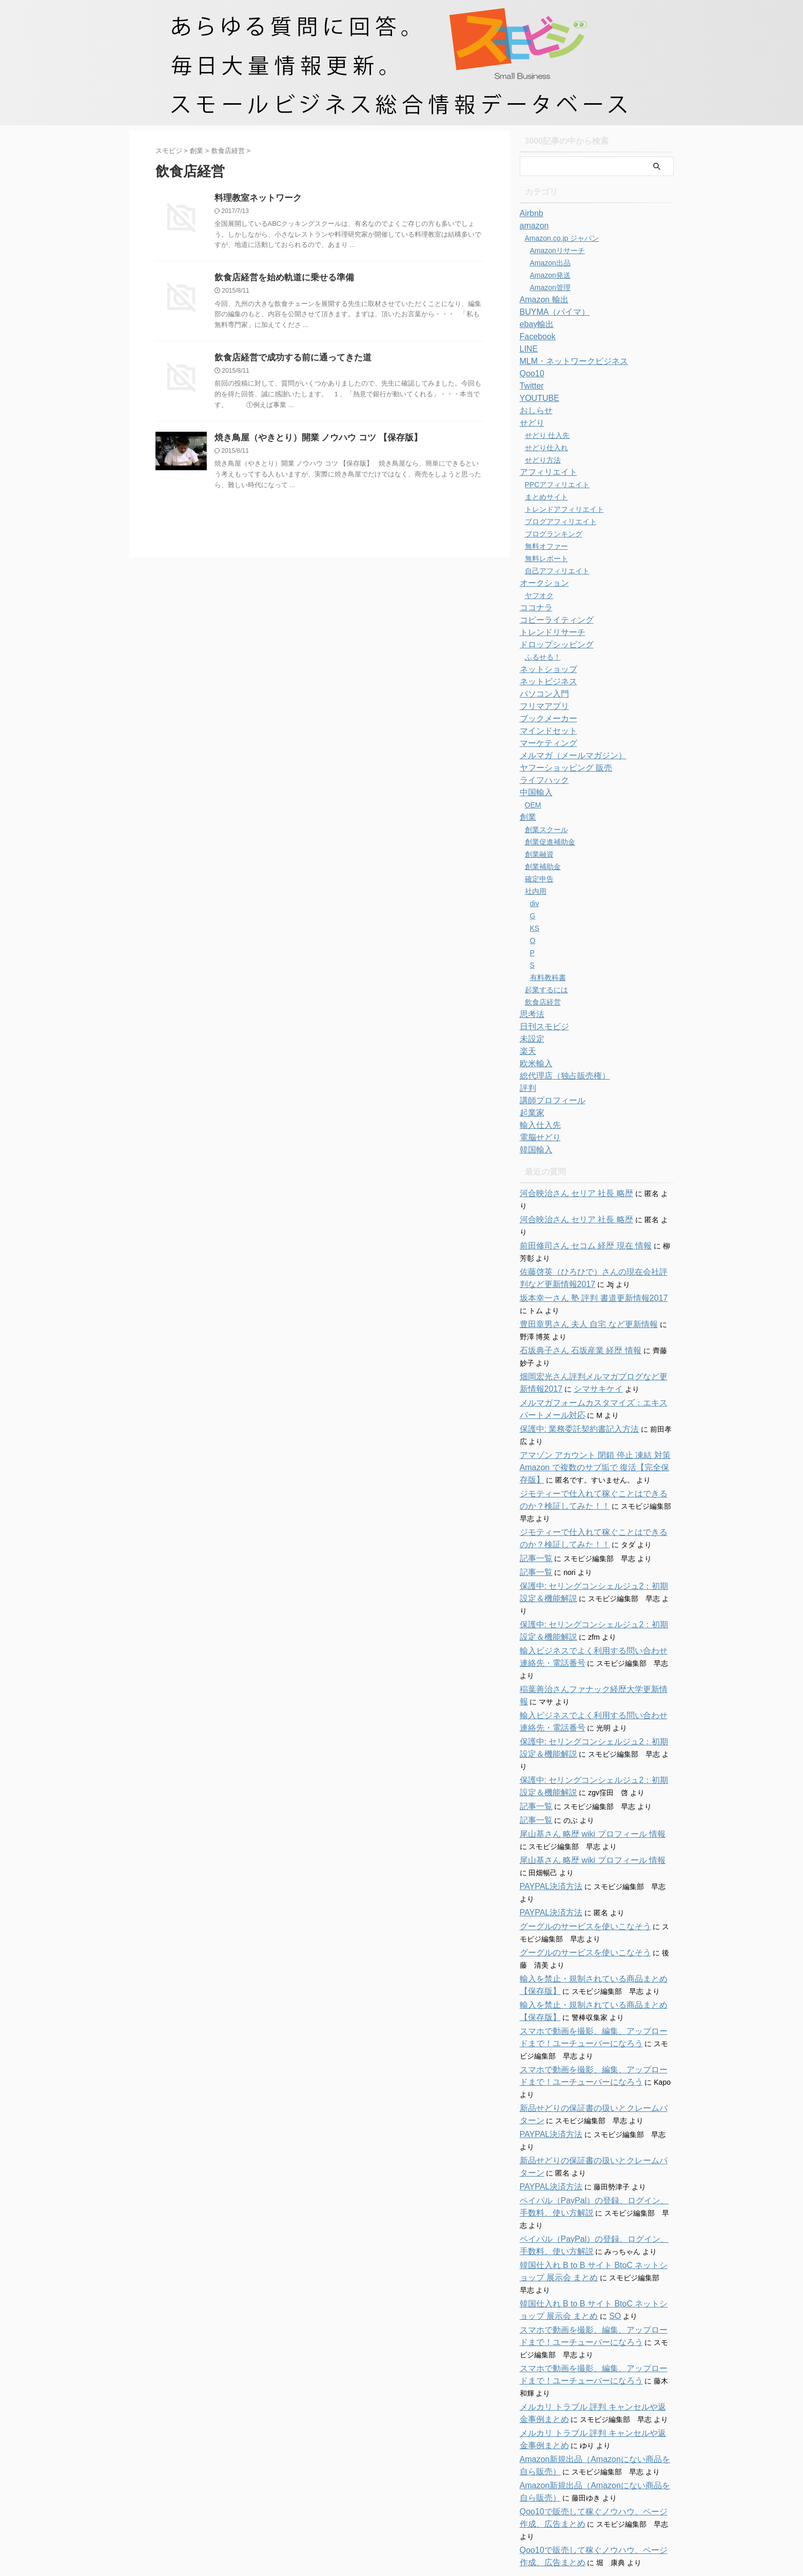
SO (581, 2218)
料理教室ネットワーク (255, 198)
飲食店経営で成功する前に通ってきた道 (288, 360)
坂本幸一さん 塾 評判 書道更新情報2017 (585, 1274)
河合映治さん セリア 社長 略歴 (569, 1193)
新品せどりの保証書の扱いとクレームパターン (595, 2034)
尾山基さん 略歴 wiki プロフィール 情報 (584, 1772)
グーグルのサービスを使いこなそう (577, 1865)
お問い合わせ (383, 2493)
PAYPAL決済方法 (547, 1825)
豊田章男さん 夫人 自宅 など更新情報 (580, 1300)
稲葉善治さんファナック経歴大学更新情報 (588, 1640)
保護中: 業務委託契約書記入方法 (572, 1404)
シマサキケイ (568, 1364)
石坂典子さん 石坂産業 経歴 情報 (573, 1326)
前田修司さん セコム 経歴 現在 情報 (578, 1221)
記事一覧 (534, 1534)
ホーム (342, 2493)
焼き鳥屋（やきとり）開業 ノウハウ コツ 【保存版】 (312, 441)
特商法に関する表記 (442, 2493)
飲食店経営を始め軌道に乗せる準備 (280, 279)
